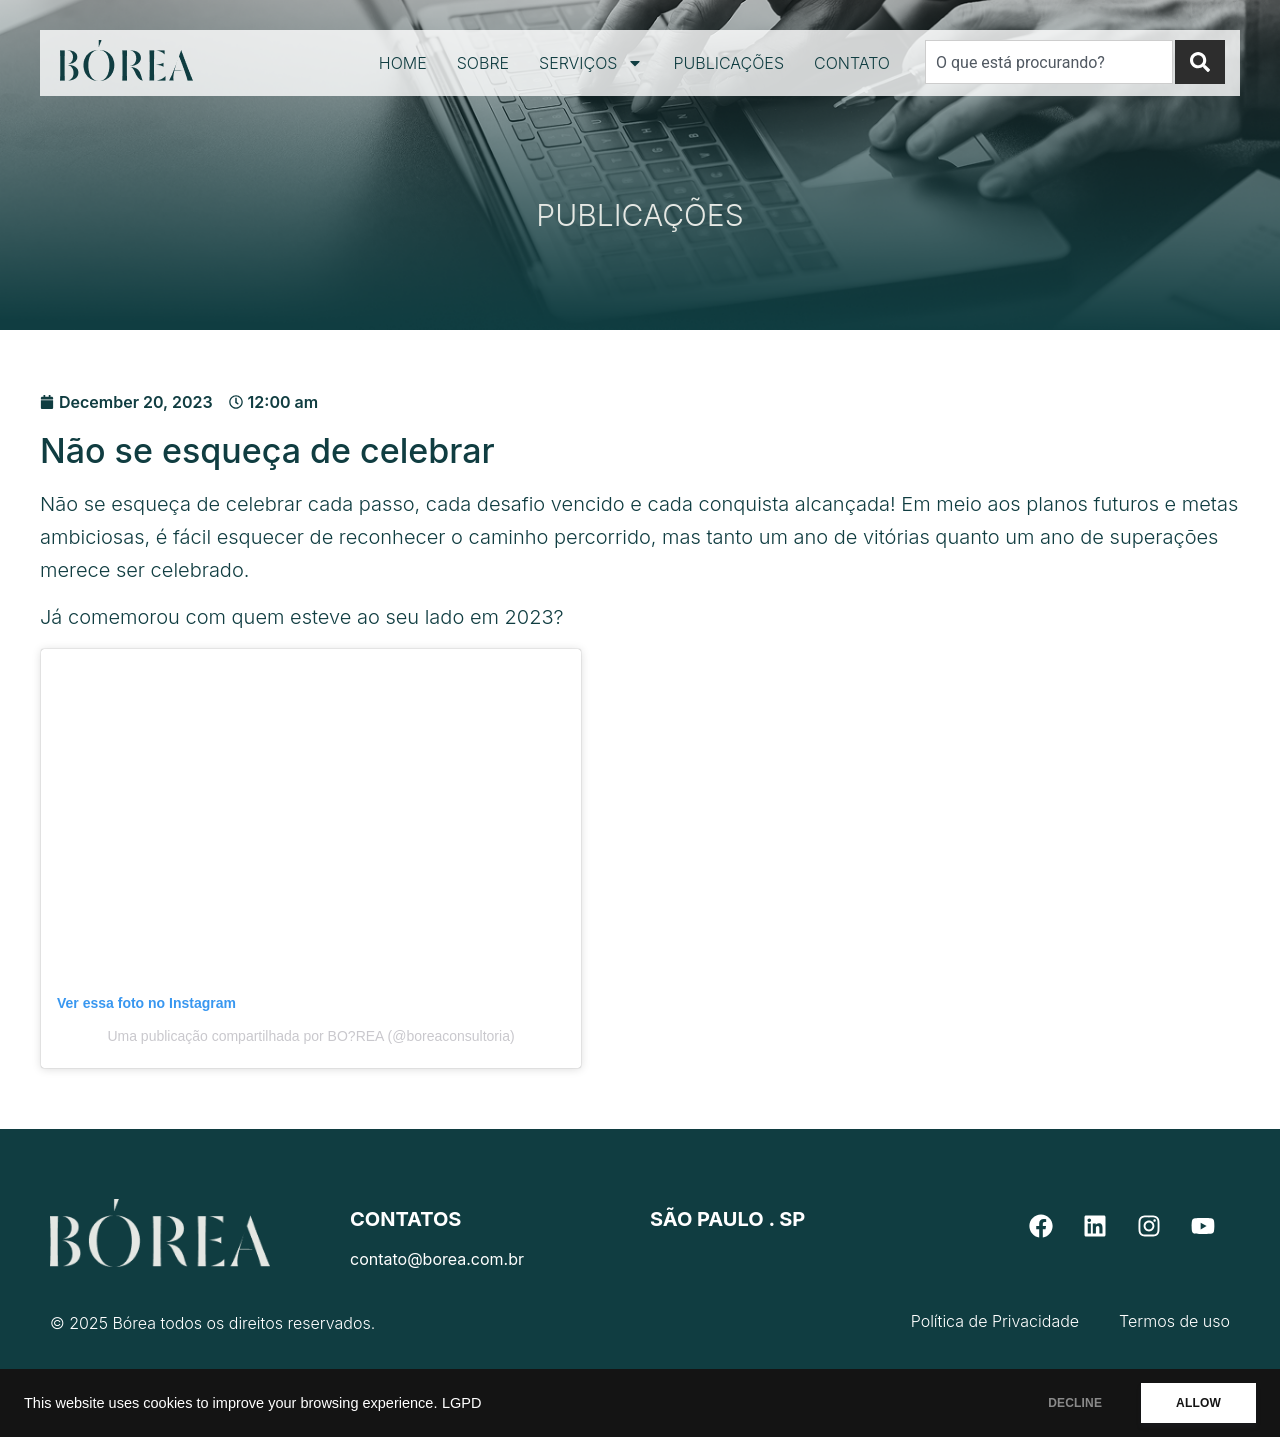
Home (403, 63)
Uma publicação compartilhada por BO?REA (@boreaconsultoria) (310, 1036)
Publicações (728, 63)
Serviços (591, 63)
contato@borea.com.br (437, 1259)
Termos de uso (1174, 1321)
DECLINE (1075, 1403)
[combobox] (1049, 62)
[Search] (1200, 62)
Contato (852, 63)
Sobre (483, 63)
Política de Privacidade (995, 1321)
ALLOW (1198, 1403)
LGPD (462, 1403)
